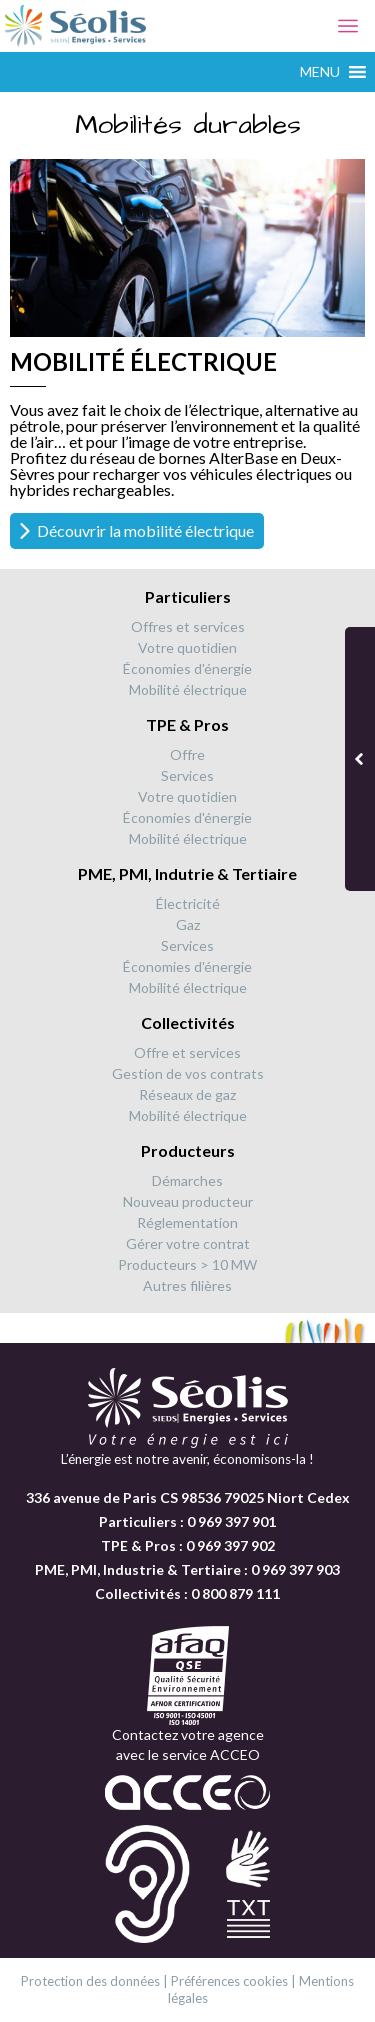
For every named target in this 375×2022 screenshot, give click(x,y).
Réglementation (187, 1222)
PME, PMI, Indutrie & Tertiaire (187, 873)
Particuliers (188, 596)
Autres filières (187, 1285)
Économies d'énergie (187, 668)
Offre (187, 754)
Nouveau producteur (188, 1201)
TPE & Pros (187, 724)
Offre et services (187, 1052)
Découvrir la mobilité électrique (145, 530)
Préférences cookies (229, 1981)
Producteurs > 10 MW (187, 1264)
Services (187, 775)
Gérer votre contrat (188, 1243)
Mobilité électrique (188, 689)
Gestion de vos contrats (188, 1073)
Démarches (187, 1180)
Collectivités (188, 1022)
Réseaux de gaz (187, 1094)
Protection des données (90, 1981)
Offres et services (188, 626)
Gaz (188, 924)
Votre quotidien (187, 647)
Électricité (188, 903)
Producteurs (188, 1150)
